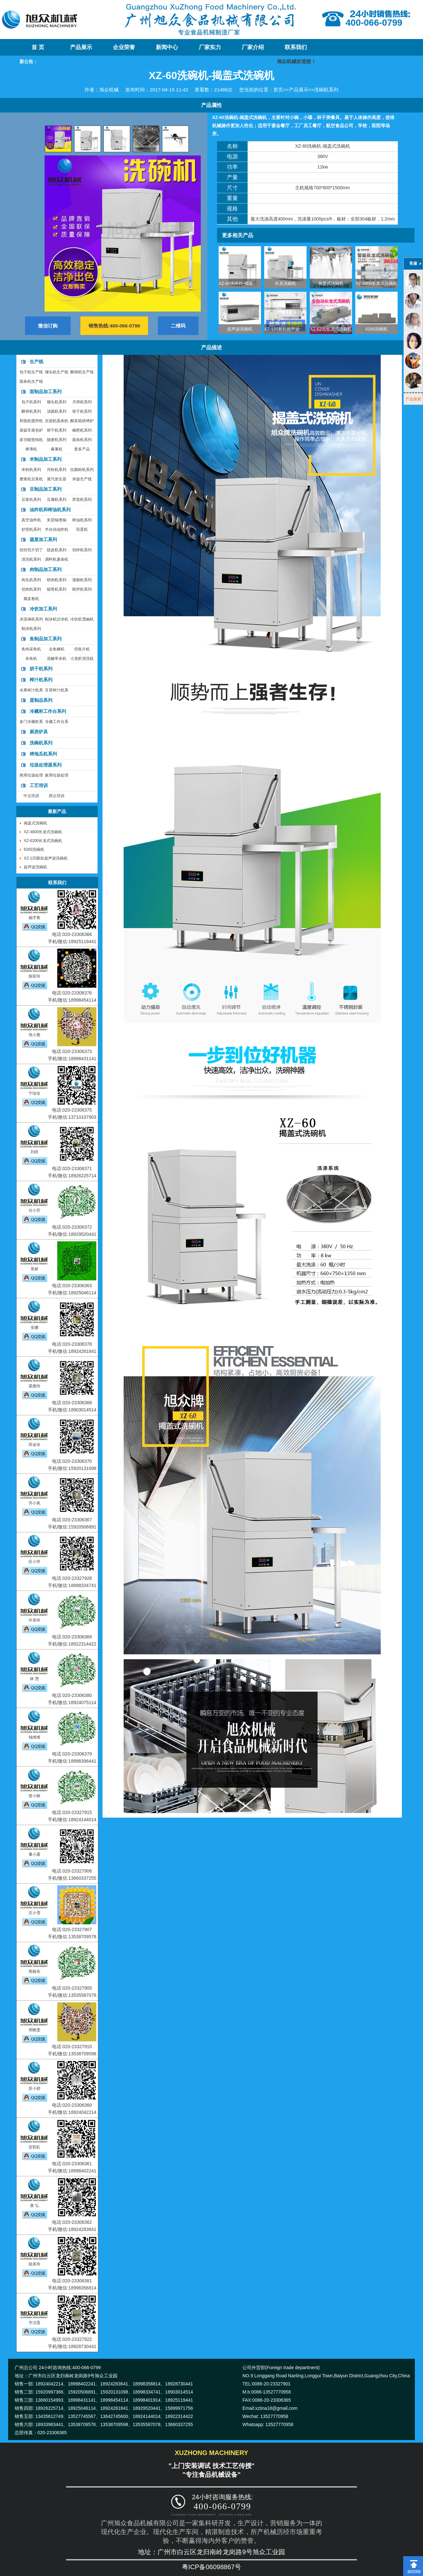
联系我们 (296, 47)
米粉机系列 (31, 469)
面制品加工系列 (45, 391)
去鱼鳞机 (56, 649)
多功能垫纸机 (31, 439)
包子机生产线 (31, 372)
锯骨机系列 (56, 589)
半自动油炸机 (56, 529)
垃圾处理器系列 (45, 764)
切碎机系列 (82, 550)
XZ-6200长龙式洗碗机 (331, 329)
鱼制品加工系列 (45, 638)
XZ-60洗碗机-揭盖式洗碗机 (244, 283)
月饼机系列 (82, 402)
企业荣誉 (124, 47)
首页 (278, 89)
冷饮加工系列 (43, 608)
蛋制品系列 (41, 700)
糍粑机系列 (82, 430)
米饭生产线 (82, 479)
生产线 (36, 361)
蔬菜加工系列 (43, 539)
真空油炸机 (31, 520)
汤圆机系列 (56, 411)
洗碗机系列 (326, 89)
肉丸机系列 (31, 580)
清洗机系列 (31, 559)
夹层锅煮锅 (56, 520)
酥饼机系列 (31, 411)
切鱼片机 (82, 649)
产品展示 (81, 47)
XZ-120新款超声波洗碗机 (288, 329)
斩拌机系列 (82, 589)
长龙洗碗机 (285, 283)
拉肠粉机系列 (82, 469)
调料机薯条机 (56, 559)
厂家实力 (210, 47)
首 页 (38, 47)
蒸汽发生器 (56, 479)
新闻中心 (167, 47)
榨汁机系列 (41, 679)
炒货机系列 (31, 529)
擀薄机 (31, 449)
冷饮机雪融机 (82, 619)
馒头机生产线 (56, 372)
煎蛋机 (82, 529)
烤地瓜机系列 (43, 753)
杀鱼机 (31, 658)
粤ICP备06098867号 (211, 2566)
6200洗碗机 (376, 329)
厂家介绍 (253, 47)
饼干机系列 (56, 430)
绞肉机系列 (56, 580)
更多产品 (82, 449)
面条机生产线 (31, 381)
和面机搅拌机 (31, 421)
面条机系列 (82, 439)
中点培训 (31, 796)
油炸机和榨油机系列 (50, 509)
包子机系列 (31, 402)
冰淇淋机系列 (31, 619)
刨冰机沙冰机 (56, 619)
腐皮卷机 (31, 598)
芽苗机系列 (82, 499)
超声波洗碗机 (239, 329)
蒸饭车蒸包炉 (31, 430)
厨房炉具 (39, 731)
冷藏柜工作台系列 (48, 711)
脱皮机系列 (56, 550)
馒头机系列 (56, 402)
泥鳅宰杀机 (56, 658)
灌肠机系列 (82, 580)
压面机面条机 (56, 421)
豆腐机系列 (56, 499)
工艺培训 (39, 785)
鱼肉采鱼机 (31, 649)
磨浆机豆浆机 (31, 479)
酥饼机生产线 (82, 372)
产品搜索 (413, 399)
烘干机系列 (41, 668)
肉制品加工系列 (45, 569)
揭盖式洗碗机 (331, 283)
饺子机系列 (82, 411)
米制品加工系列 (45, 459)
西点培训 (56, 796)
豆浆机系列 (31, 499)
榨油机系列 (82, 520)
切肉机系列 (31, 589)
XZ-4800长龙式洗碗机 (376, 283)
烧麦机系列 (56, 439)
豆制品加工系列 (45, 489)
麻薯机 (56, 449)
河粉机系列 (56, 469)
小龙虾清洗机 (82, 658)
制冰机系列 (31, 628)
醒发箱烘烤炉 (82, 421)
